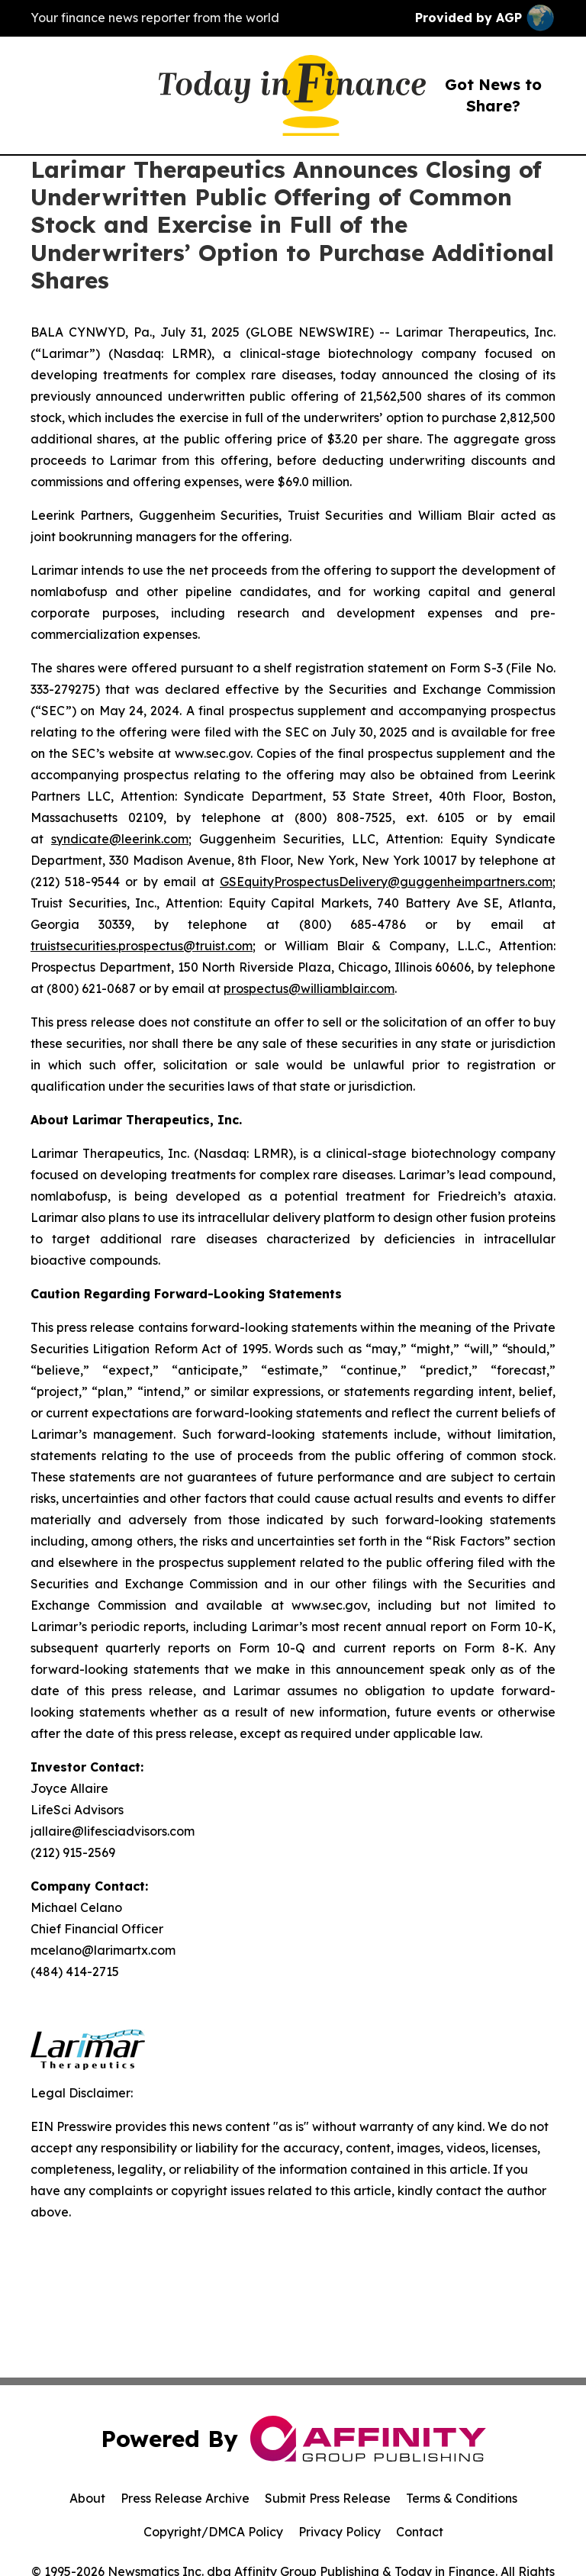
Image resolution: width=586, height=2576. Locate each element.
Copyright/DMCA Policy (213, 2531)
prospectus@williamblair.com (309, 988)
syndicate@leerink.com (119, 838)
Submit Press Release (328, 2498)
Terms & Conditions (461, 2498)
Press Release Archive (185, 2498)
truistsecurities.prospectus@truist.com (142, 945)
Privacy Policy (339, 2531)
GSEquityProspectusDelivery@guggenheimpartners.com (386, 881)
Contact (419, 2531)
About (87, 2498)
